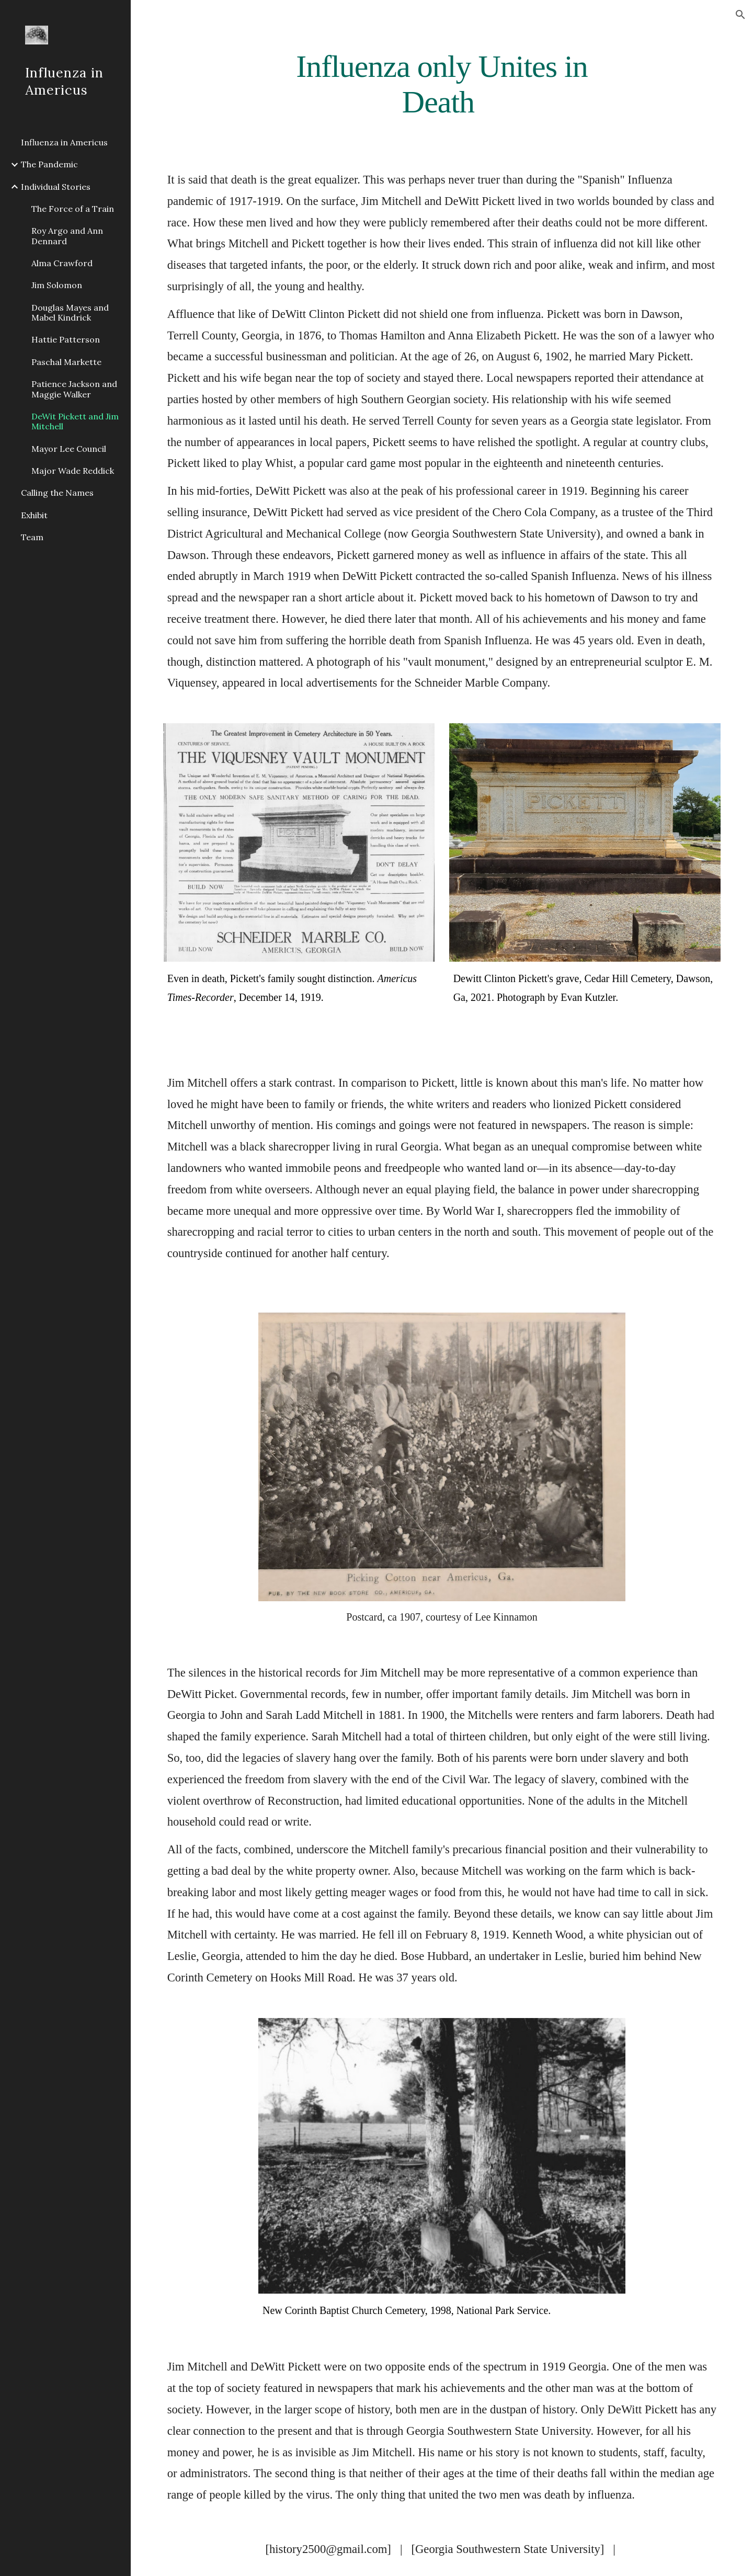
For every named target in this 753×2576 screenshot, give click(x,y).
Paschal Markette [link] (66, 362)
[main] (441, 83)
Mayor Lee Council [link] (68, 448)
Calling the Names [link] (57, 492)
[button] (740, 14)
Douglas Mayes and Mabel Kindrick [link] (70, 312)
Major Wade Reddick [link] (72, 470)
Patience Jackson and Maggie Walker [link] (74, 389)
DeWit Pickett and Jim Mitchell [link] (75, 421)
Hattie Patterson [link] (65, 339)
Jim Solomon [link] (56, 285)
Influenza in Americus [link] (64, 142)
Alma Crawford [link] (62, 263)
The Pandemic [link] (49, 164)
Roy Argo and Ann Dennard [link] (67, 235)
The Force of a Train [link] (72, 208)
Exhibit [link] (34, 515)
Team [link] (32, 537)
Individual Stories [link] (55, 186)
